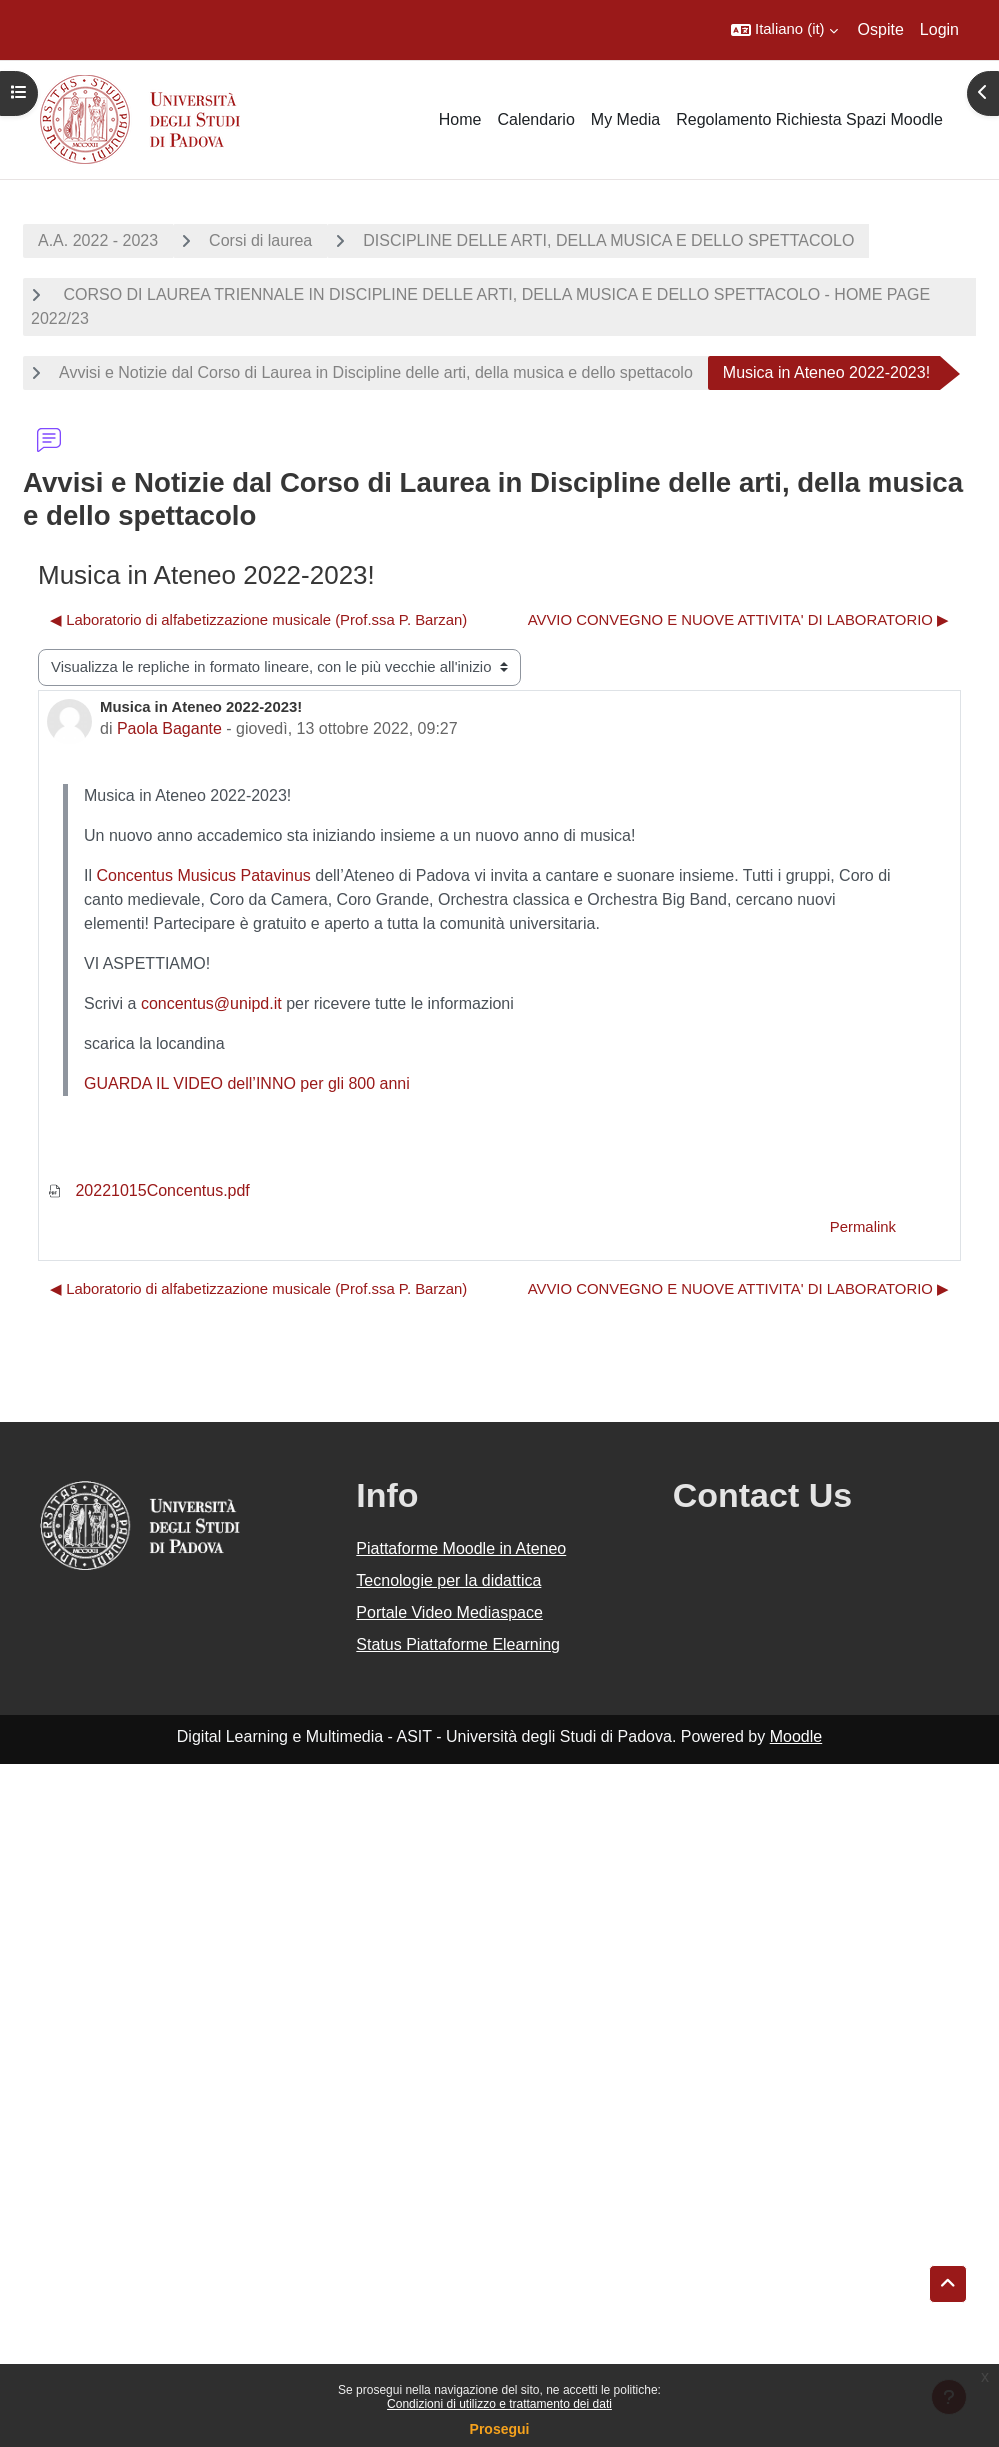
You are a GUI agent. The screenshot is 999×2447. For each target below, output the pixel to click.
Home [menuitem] (460, 119)
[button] (784, 30)
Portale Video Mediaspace (449, 1612)
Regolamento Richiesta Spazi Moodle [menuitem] (809, 119)
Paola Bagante (169, 728)
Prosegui (500, 2429)
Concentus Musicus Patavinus (203, 875)
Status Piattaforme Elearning (458, 1644)
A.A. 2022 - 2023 (98, 240)
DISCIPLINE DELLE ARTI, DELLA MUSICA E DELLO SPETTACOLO (608, 240)
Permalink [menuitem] (863, 1227)
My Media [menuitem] (625, 119)
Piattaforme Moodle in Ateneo (461, 1548)
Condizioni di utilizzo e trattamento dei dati (499, 2404)
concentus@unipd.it (211, 1003)
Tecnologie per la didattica (448, 1580)
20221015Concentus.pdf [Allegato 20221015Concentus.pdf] (148, 1190)
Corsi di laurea (260, 240)
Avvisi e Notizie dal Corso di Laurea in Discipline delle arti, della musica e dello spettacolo (376, 372)
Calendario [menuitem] (535, 119)
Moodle (796, 1736)
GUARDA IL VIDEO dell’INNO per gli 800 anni (247, 1083)
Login (939, 29)
